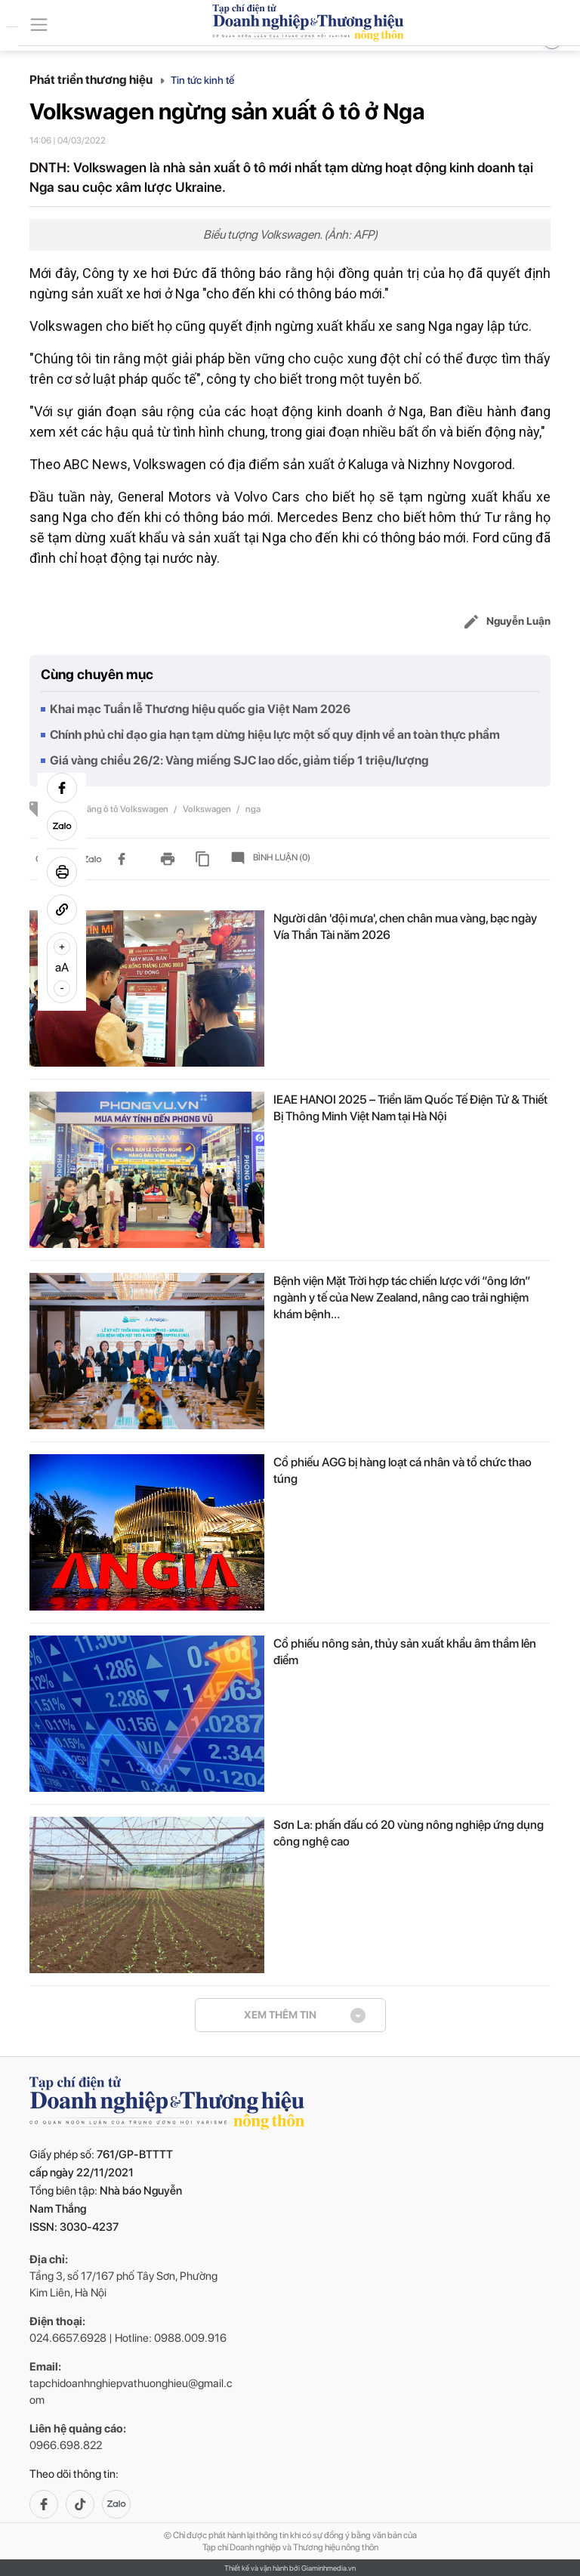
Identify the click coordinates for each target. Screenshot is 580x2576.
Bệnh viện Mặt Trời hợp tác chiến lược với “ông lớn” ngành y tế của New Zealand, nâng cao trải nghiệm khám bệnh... (402, 1297)
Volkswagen (208, 809)
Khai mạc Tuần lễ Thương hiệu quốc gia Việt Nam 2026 (200, 709)
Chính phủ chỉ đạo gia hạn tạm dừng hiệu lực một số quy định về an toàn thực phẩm (275, 734)
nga (253, 809)
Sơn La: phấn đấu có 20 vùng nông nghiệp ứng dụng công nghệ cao (408, 1833)
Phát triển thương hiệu (97, 80)
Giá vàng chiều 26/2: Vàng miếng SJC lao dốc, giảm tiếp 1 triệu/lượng (239, 760)
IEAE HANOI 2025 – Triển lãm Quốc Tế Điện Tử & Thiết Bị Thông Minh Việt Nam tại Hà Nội (410, 1107)
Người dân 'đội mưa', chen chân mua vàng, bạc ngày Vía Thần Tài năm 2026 (405, 926)
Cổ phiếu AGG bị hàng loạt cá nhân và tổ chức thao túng (402, 1470)
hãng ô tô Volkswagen (126, 809)
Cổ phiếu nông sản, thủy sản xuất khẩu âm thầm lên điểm (404, 1651)
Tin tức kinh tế (202, 80)
